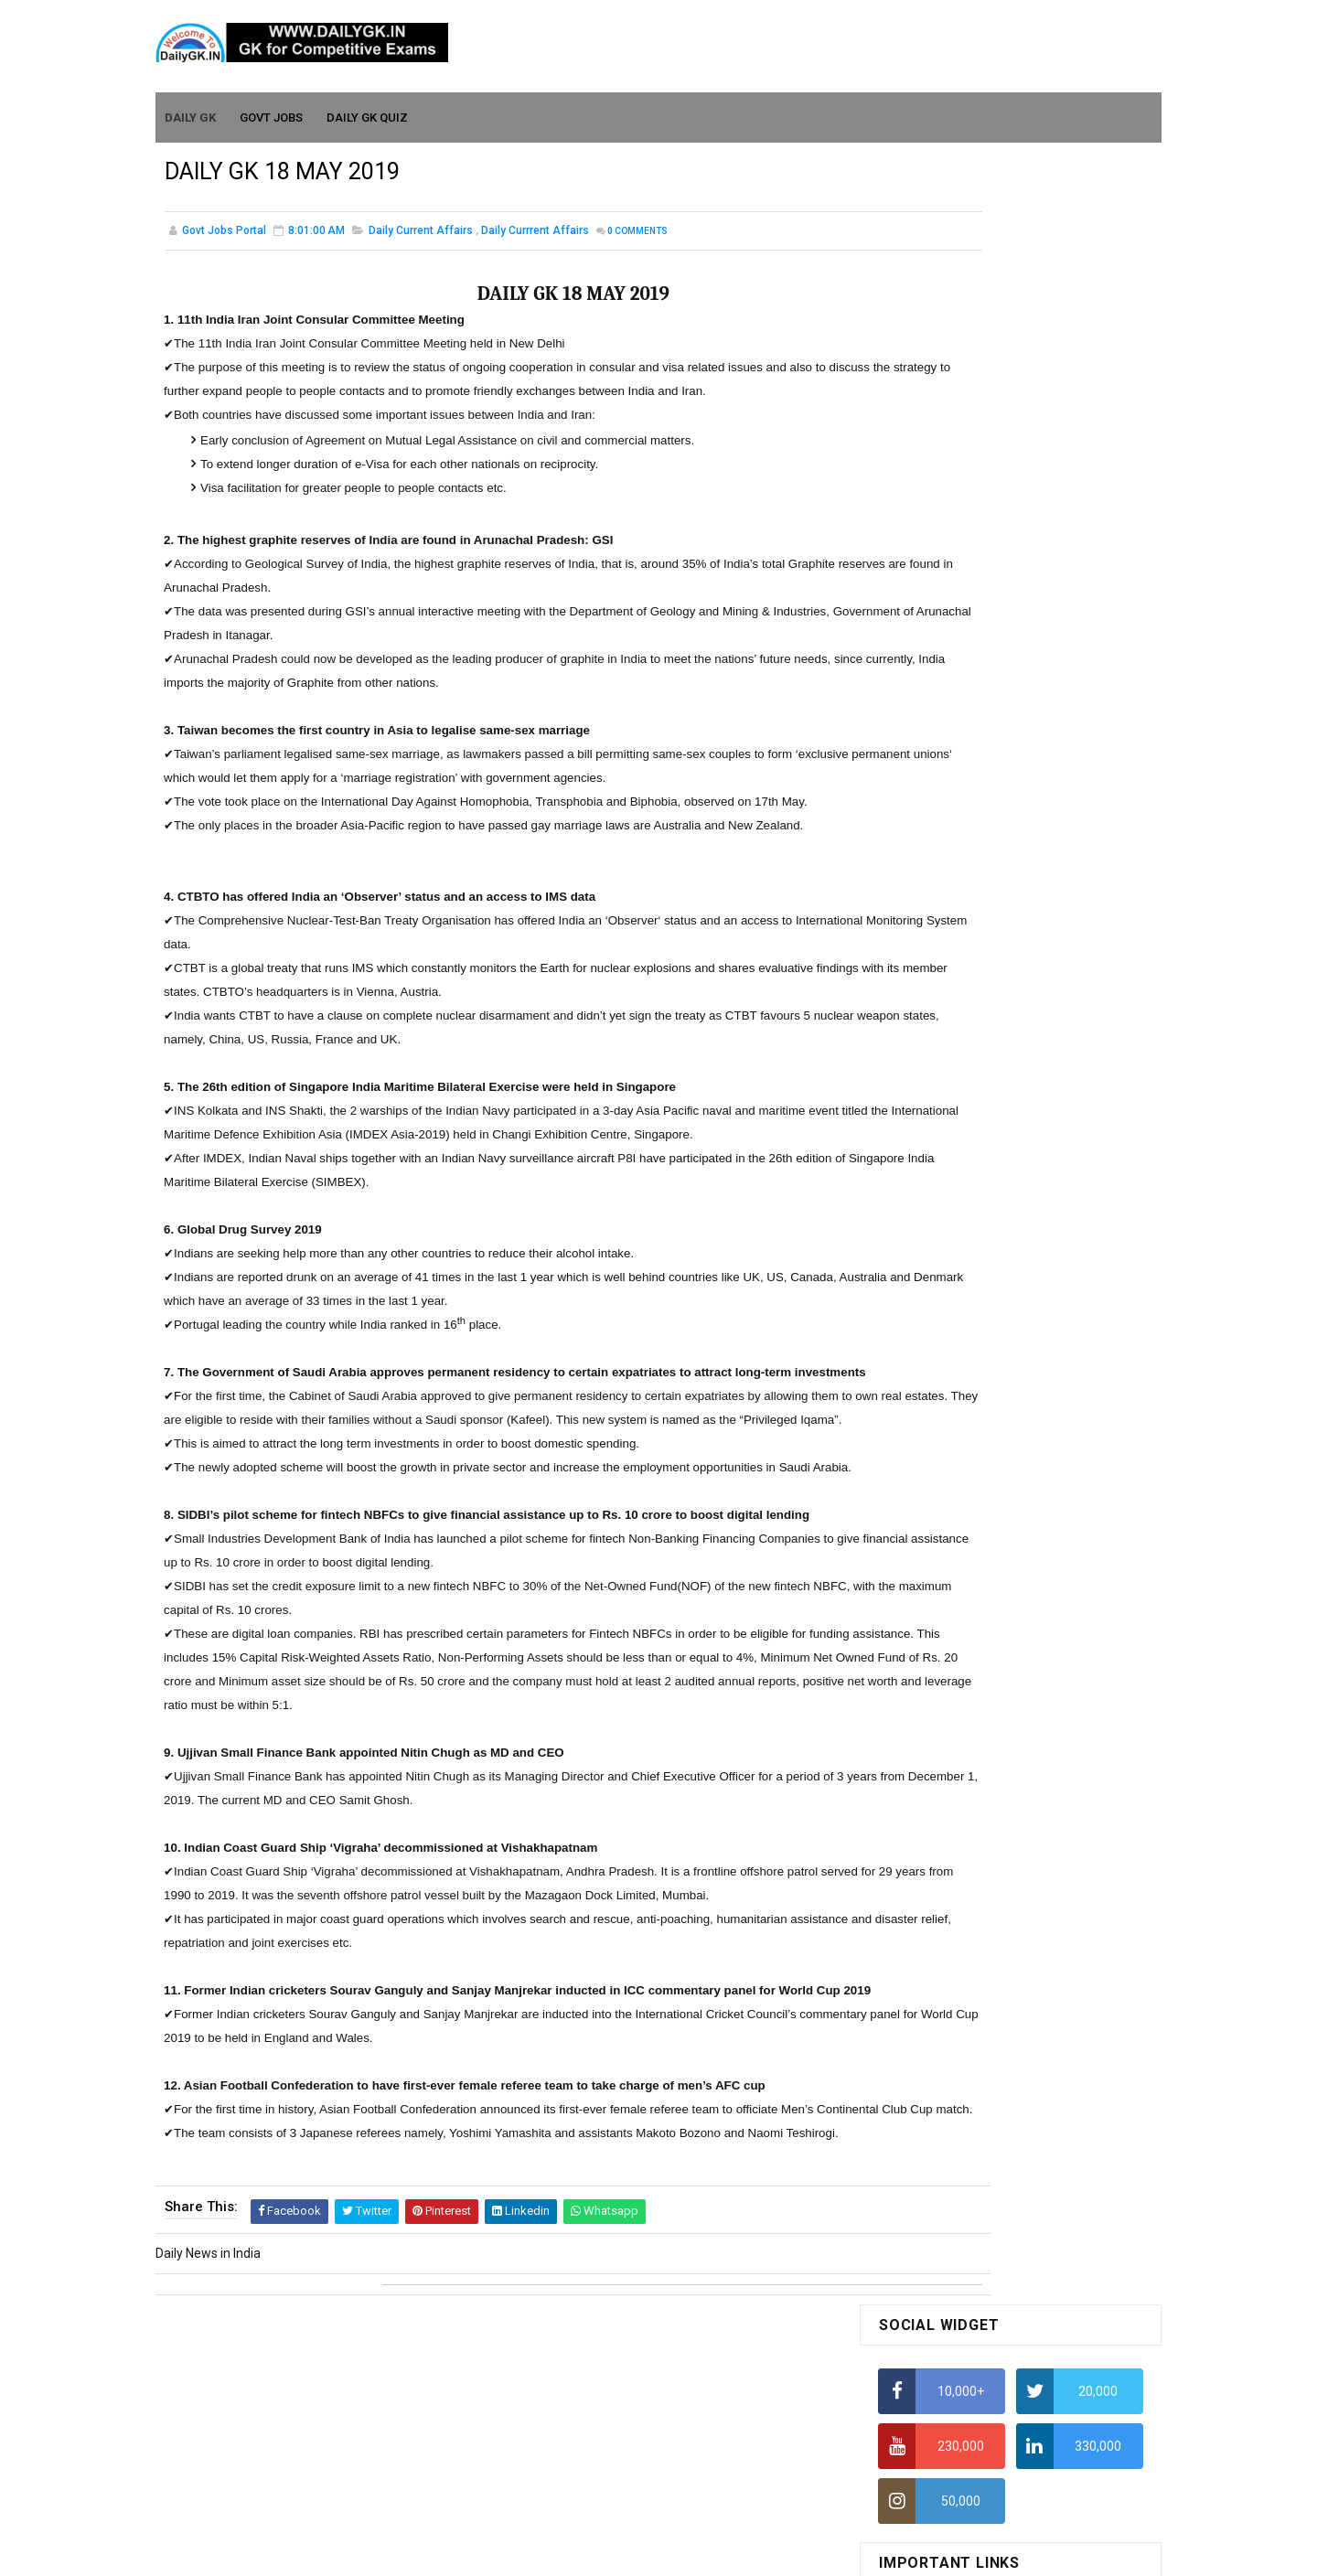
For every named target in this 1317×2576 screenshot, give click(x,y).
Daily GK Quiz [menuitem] (368, 111)
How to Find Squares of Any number (982, 518)
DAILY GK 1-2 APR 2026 (1031, 1275)
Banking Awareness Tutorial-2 (965, 1918)
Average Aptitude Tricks (947, 804)
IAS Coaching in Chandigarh (957, 877)
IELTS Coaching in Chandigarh (963, 894)
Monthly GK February (937, 1517)
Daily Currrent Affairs (535, 232)
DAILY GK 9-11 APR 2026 (1035, 995)
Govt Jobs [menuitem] (272, 111)
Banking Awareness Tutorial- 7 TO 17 (985, 1998)
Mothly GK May (920, 1438)
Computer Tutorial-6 (936, 1784)
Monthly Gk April (924, 1465)
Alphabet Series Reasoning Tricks (974, 554)
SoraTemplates (619, 2553)
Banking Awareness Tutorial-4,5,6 (975, 1971)
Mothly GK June (923, 1412)
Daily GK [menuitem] (191, 111)
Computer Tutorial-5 (936, 1757)
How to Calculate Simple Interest (971, 697)
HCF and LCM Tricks (934, 769)
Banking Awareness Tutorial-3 (965, 1945)
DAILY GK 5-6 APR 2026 (1031, 1201)
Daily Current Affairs (421, 232)
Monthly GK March (930, 1490)
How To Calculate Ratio (944, 590)
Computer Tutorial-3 (936, 1704)
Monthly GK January (935, 1543)
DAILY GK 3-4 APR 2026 (1031, 1127)
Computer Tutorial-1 (936, 1652)
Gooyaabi (782, 2553)
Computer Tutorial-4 (936, 1731)
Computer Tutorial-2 (936, 1679)
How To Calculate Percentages (966, 733)
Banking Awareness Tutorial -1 (966, 1893)
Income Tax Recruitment (949, 841)
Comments (637, 233)
